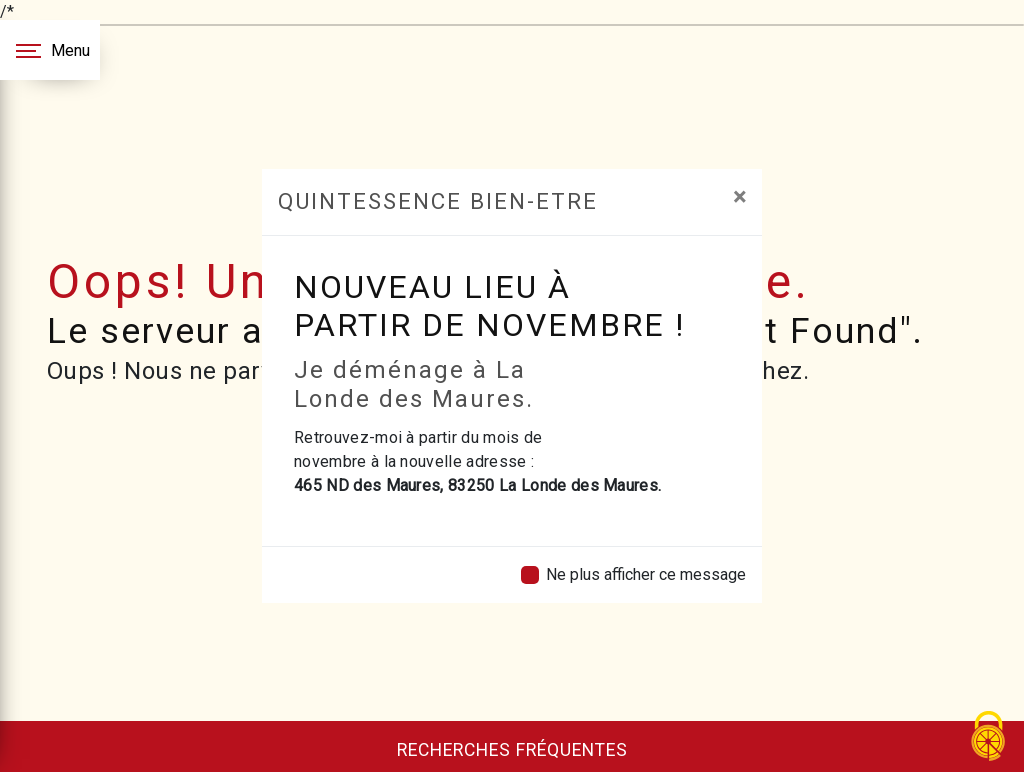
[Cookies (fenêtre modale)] (989, 737)
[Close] (739, 197)
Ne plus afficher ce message (646, 574)
